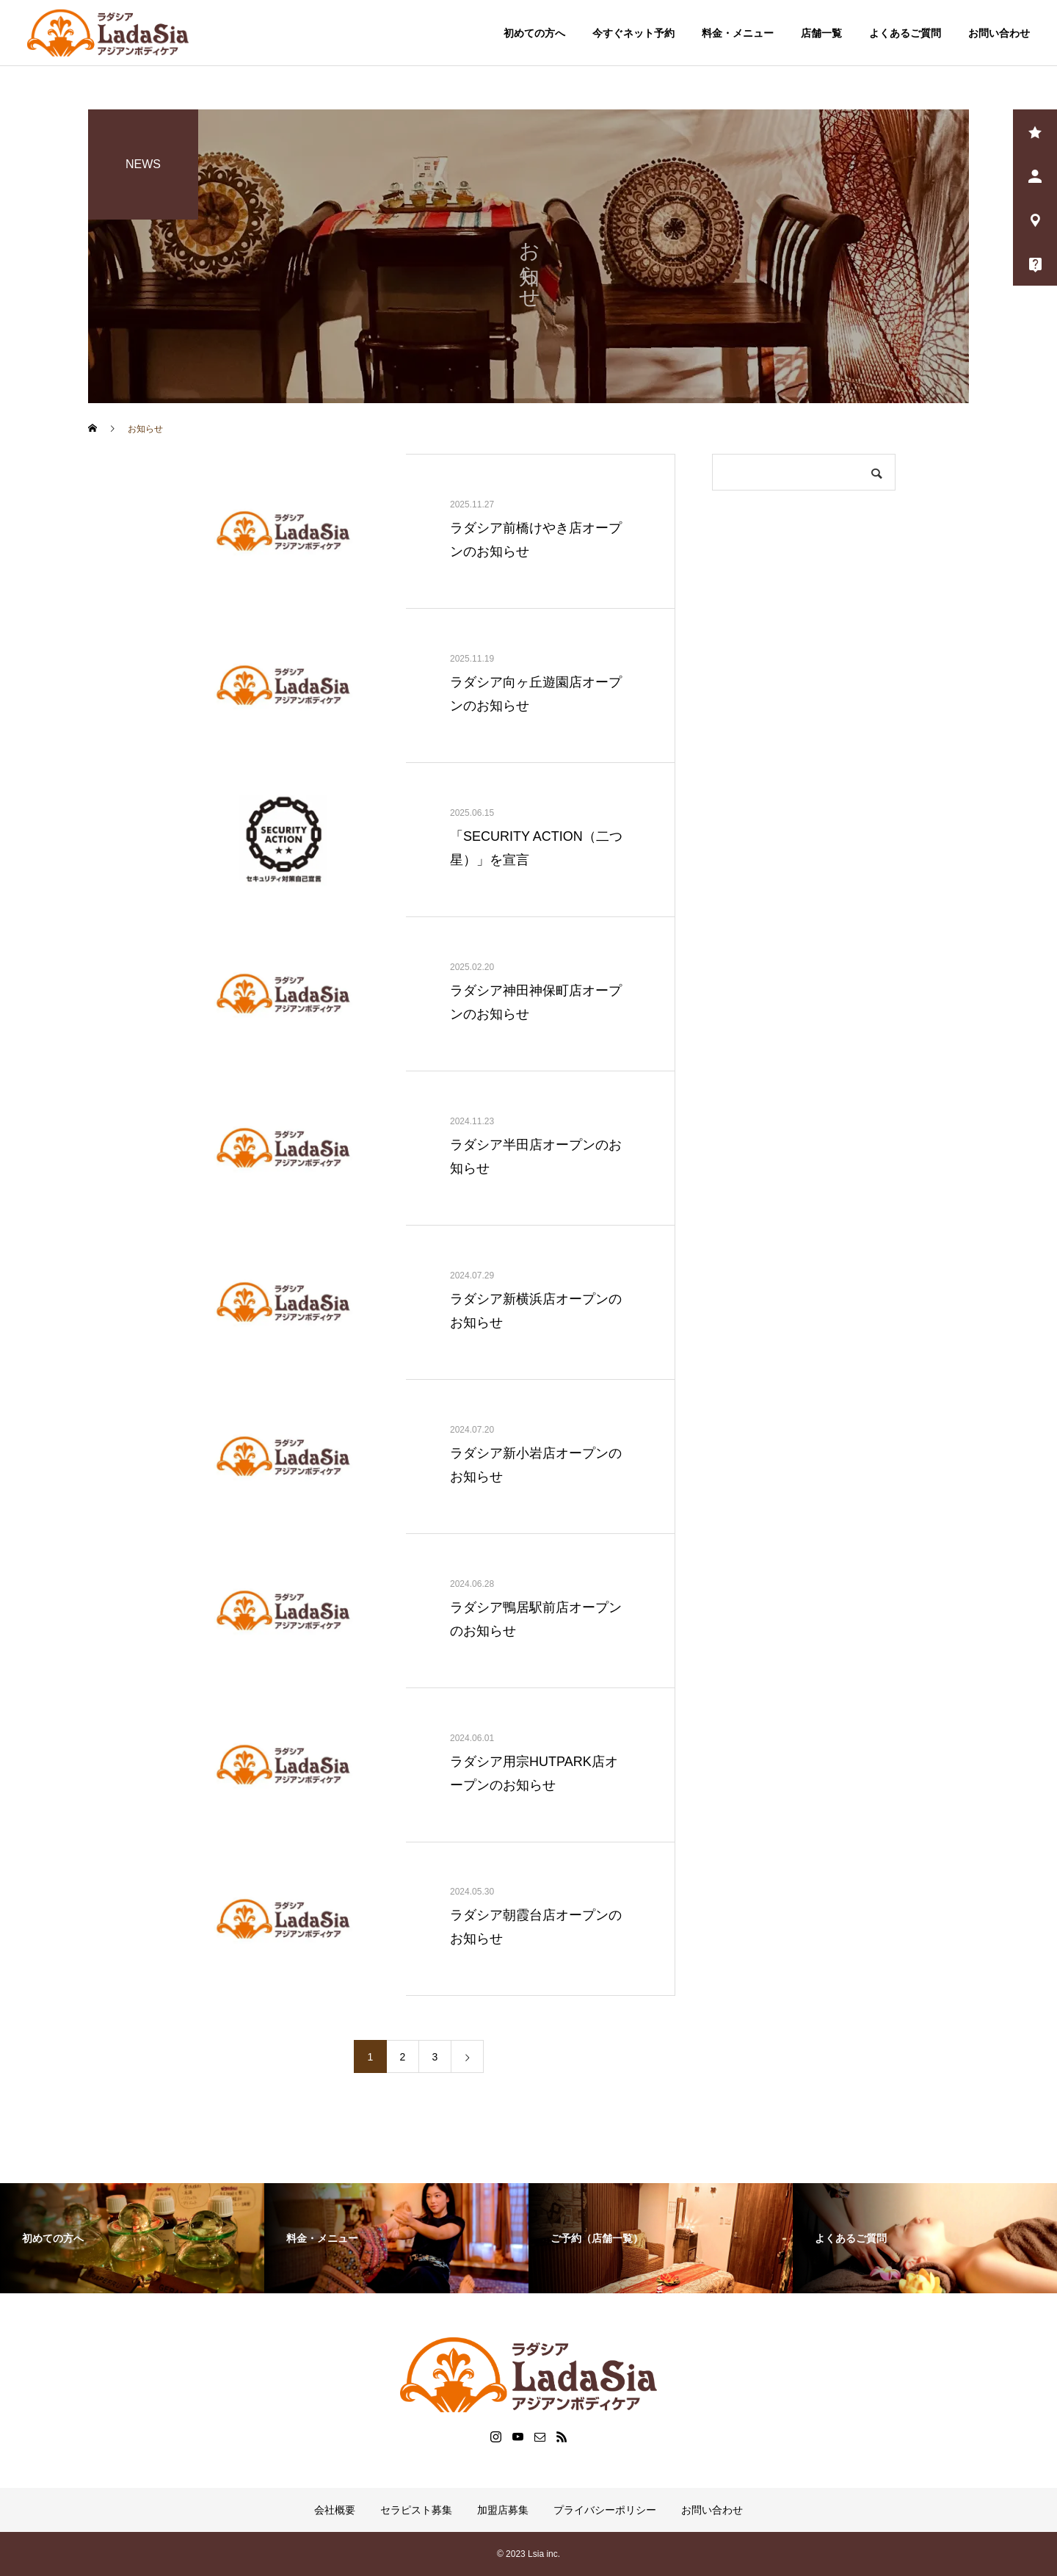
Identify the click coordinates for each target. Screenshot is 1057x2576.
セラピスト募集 (416, 2510)
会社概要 (334, 2510)
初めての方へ (534, 33)
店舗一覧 (821, 33)
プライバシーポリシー (604, 2510)
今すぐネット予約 (633, 33)
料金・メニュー (738, 33)
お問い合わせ (999, 33)
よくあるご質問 (905, 33)
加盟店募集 (502, 2510)
